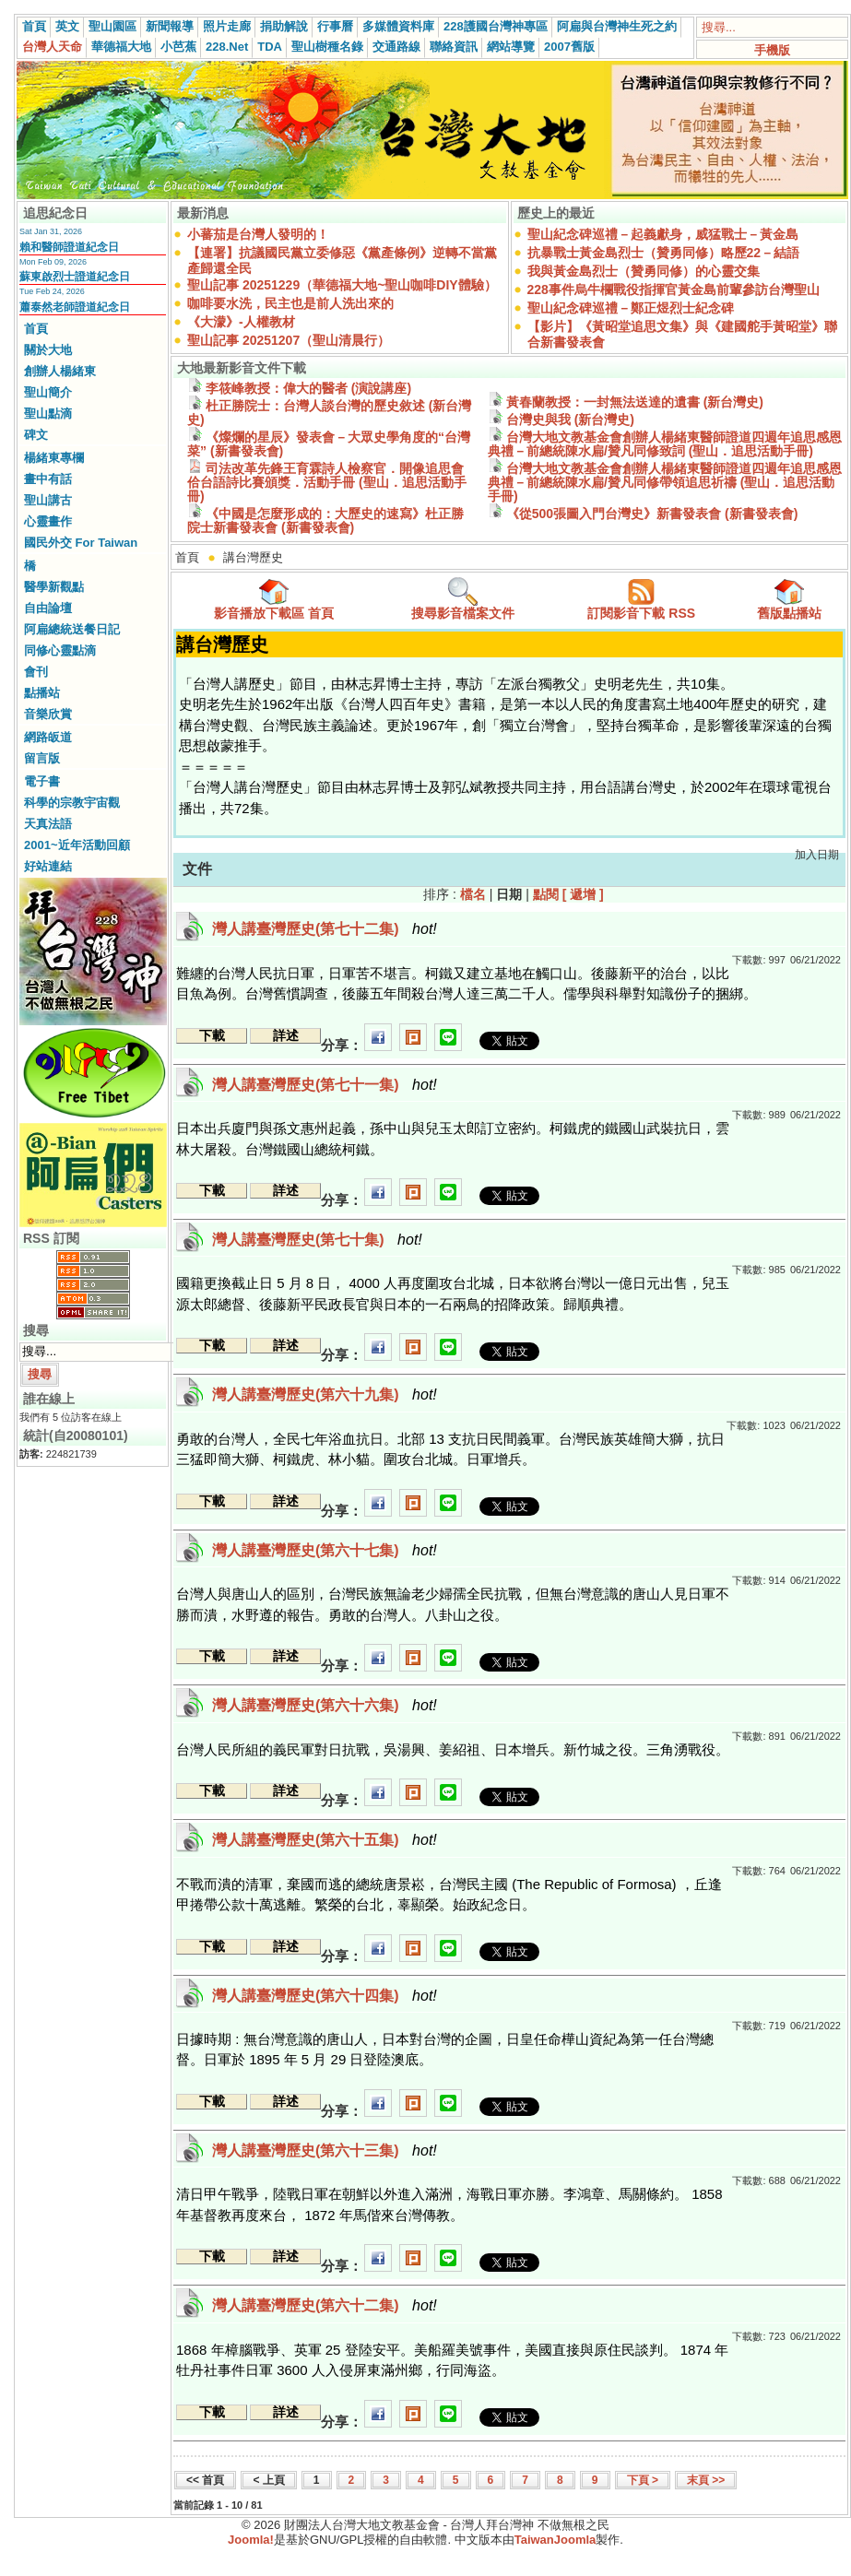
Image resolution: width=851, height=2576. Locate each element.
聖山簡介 (48, 392)
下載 (212, 1035)
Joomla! (251, 2539)
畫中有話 (48, 479)
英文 (67, 26)
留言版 (42, 758)
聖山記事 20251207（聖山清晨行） (288, 340)
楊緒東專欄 (54, 458)
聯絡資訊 (454, 46)
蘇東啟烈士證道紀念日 (74, 276)
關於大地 (48, 350)
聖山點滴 (48, 413)
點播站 (42, 693)
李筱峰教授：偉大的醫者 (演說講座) (299, 388)
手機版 (772, 50)
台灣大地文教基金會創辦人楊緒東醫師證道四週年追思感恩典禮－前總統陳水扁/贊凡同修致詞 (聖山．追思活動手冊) (665, 444)
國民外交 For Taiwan (80, 542)
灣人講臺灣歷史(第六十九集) (324, 1394)
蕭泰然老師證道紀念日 (74, 307)
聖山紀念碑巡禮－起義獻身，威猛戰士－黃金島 (662, 234)
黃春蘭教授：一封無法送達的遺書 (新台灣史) (625, 402)
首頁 (34, 26)
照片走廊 (227, 26)
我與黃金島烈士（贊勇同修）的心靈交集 (643, 271)
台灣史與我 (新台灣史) (561, 419)
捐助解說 (284, 26)
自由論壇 (48, 608)
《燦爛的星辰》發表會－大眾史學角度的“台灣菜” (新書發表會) (328, 444)
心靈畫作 (48, 521)
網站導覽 (511, 46)
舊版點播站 (789, 598)
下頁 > (642, 2480)
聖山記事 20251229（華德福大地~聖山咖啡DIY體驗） (342, 285)
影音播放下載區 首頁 (274, 598)
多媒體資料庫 (398, 26)
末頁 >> (706, 2480)
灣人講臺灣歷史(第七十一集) (324, 1085)
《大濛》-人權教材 (241, 321)
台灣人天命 (52, 46)
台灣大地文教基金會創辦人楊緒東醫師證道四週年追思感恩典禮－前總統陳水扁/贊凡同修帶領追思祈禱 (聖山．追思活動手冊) (665, 482)
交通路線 (396, 46)
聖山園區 (112, 26)
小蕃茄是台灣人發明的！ (258, 234)
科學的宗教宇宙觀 (72, 802)
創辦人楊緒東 (60, 371)
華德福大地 (121, 46)
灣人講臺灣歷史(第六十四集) (324, 1995)
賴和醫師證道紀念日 (69, 247)
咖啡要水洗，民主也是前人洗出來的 (290, 303)
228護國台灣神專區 (495, 26)
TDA (269, 46)
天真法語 (48, 824)
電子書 (42, 781)
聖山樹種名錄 (327, 46)
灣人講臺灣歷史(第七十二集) (324, 929)
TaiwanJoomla (555, 2539)
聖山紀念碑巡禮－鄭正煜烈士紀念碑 (630, 308)
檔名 (473, 894)
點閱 (546, 894)
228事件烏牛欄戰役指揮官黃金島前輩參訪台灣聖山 (673, 289)
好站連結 (48, 866)
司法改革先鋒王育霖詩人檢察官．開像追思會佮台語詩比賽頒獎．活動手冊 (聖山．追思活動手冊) (327, 482)
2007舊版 (569, 46)
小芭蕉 (178, 46)
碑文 (36, 435)
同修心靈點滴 (60, 650)
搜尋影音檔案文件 (462, 598)
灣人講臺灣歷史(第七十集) (317, 1239)
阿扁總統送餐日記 (72, 629)
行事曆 (335, 26)
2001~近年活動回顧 (77, 845)
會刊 (36, 672)
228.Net (227, 46)
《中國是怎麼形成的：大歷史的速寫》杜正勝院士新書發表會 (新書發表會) (325, 520)
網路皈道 (48, 737)
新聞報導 (170, 26)
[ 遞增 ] (583, 894)
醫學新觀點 (54, 587)
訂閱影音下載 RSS (641, 598)
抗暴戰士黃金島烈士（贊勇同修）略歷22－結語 (663, 252)
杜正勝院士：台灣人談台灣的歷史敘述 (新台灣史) (329, 412)
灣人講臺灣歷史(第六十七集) (324, 1550)
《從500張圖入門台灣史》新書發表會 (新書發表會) (643, 513)
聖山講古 (48, 500)
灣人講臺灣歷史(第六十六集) (324, 1705)
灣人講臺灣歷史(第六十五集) (324, 1840)
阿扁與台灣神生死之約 (617, 26)
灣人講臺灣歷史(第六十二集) (324, 2305)
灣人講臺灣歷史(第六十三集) (324, 2150)
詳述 (286, 1035)
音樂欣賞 (48, 714)
